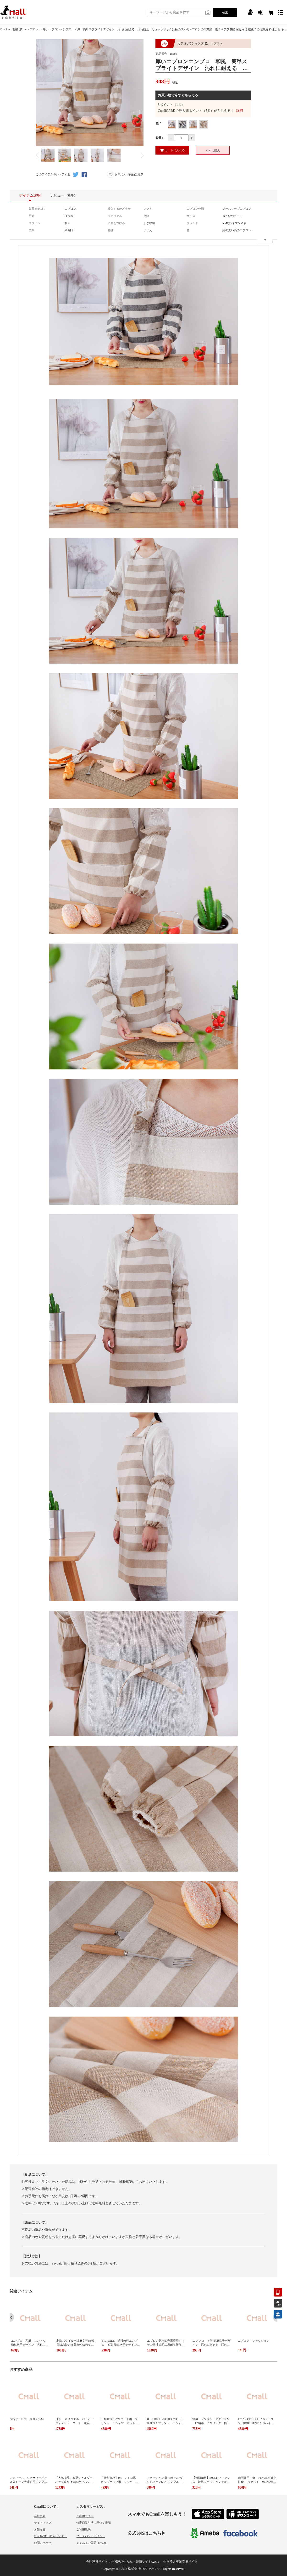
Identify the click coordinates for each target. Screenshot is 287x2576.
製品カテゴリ (37, 208)
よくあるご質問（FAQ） (92, 2542)
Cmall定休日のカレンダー (50, 2536)
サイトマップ (42, 2522)
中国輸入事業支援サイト (180, 2561)
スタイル (34, 223)
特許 (110, 230)
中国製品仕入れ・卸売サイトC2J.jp (135, 2561)
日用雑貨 (17, 29)
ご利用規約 (83, 2529)
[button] (12, 2317)
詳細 (239, 111)
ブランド (192, 223)
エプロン (33, 29)
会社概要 (39, 2516)
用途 (31, 216)
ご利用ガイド (85, 2516)
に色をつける (116, 223)
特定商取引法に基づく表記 (93, 2522)
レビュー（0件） (63, 195)
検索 (225, 12)
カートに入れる (172, 150)
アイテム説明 (30, 197)
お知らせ (39, 2529)
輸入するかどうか (119, 208)
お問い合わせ (42, 2542)
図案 (31, 230)
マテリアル (115, 216)
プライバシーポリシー (90, 2536)
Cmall (3, 29)
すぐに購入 (213, 150)
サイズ (191, 216)
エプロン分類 (195, 208)
